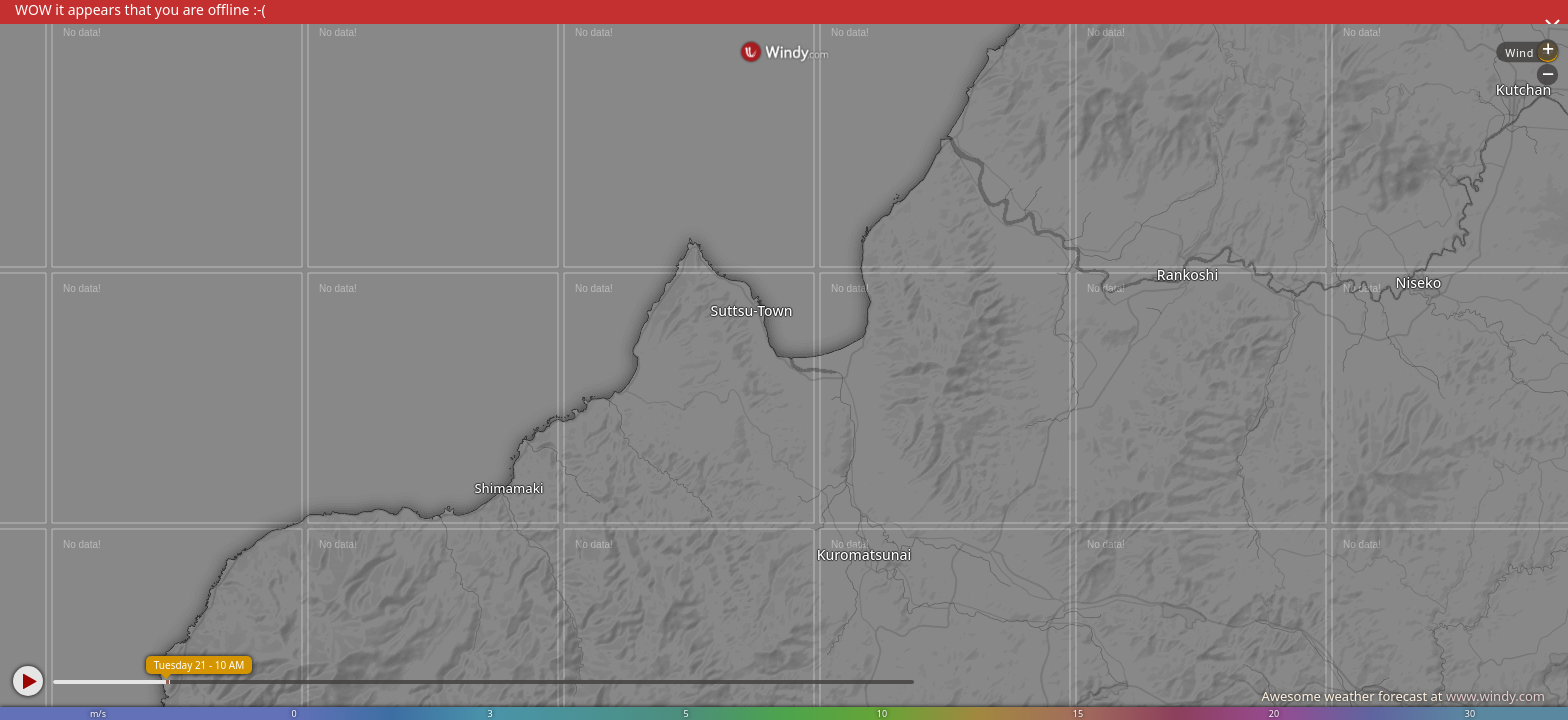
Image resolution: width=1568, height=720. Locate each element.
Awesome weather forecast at (1403, 696)
